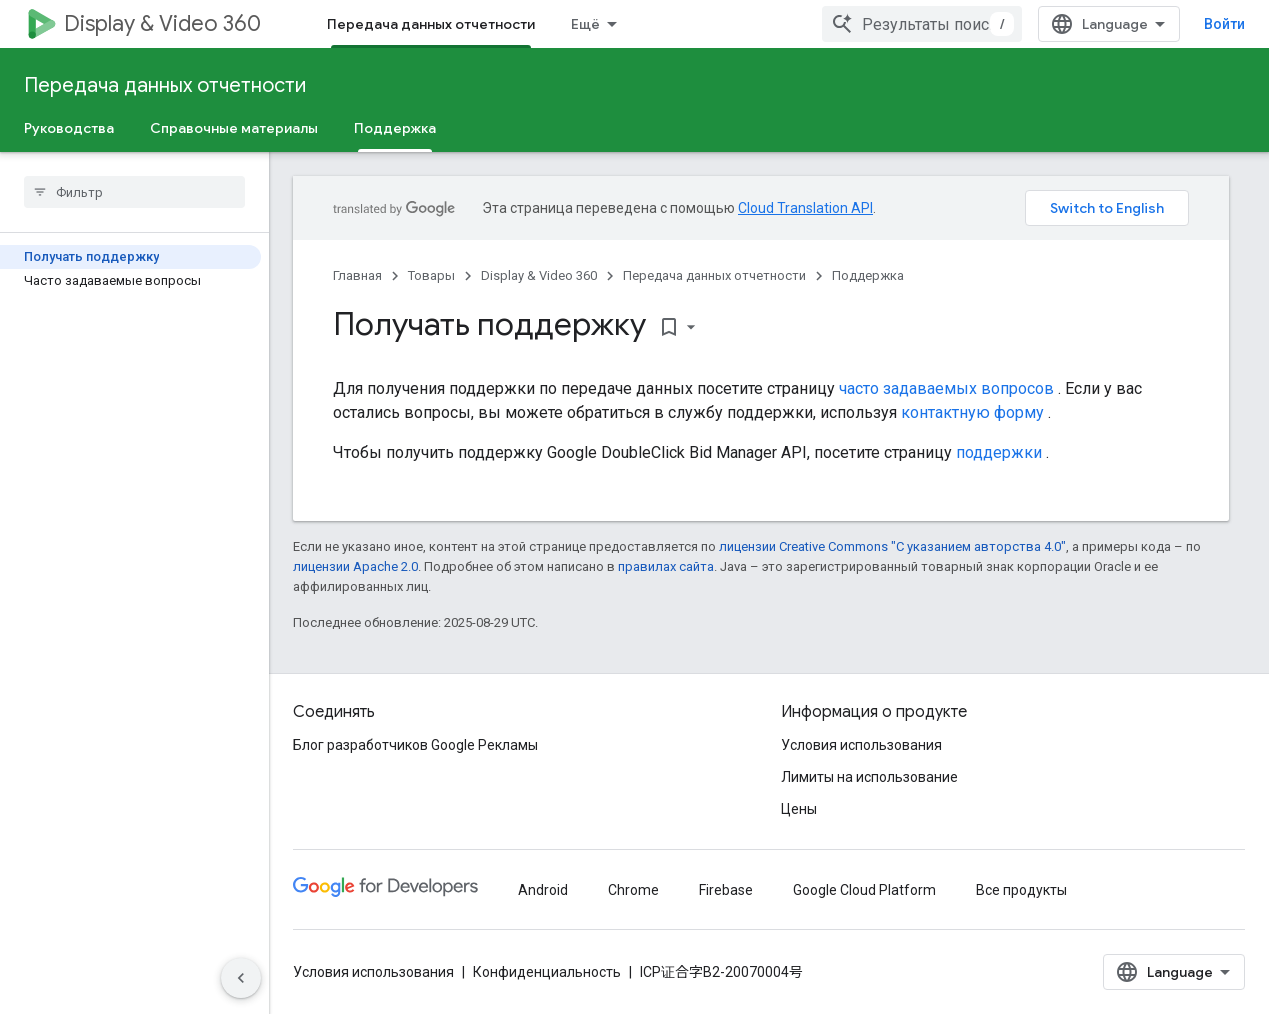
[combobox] (922, 24)
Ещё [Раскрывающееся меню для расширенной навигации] (585, 24)
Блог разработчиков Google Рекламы (415, 745)
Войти (1224, 24)
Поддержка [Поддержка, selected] (395, 128)
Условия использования (861, 745)
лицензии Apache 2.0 (355, 566)
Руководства (69, 128)
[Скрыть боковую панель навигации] (241, 978)
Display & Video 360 (162, 23)
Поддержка (868, 275)
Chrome (633, 890)
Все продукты (1021, 890)
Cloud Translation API (805, 208)
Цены (799, 809)
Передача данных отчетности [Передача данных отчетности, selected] (431, 24)
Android (543, 890)
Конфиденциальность (547, 972)
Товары (431, 275)
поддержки (999, 452)
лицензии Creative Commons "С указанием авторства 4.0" (892, 546)
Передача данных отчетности (165, 85)
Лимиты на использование (869, 777)
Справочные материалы (234, 128)
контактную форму (972, 412)
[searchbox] (134, 192)
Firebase (726, 890)
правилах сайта (666, 566)
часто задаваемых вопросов (946, 388)
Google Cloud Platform (864, 890)
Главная (357, 275)
